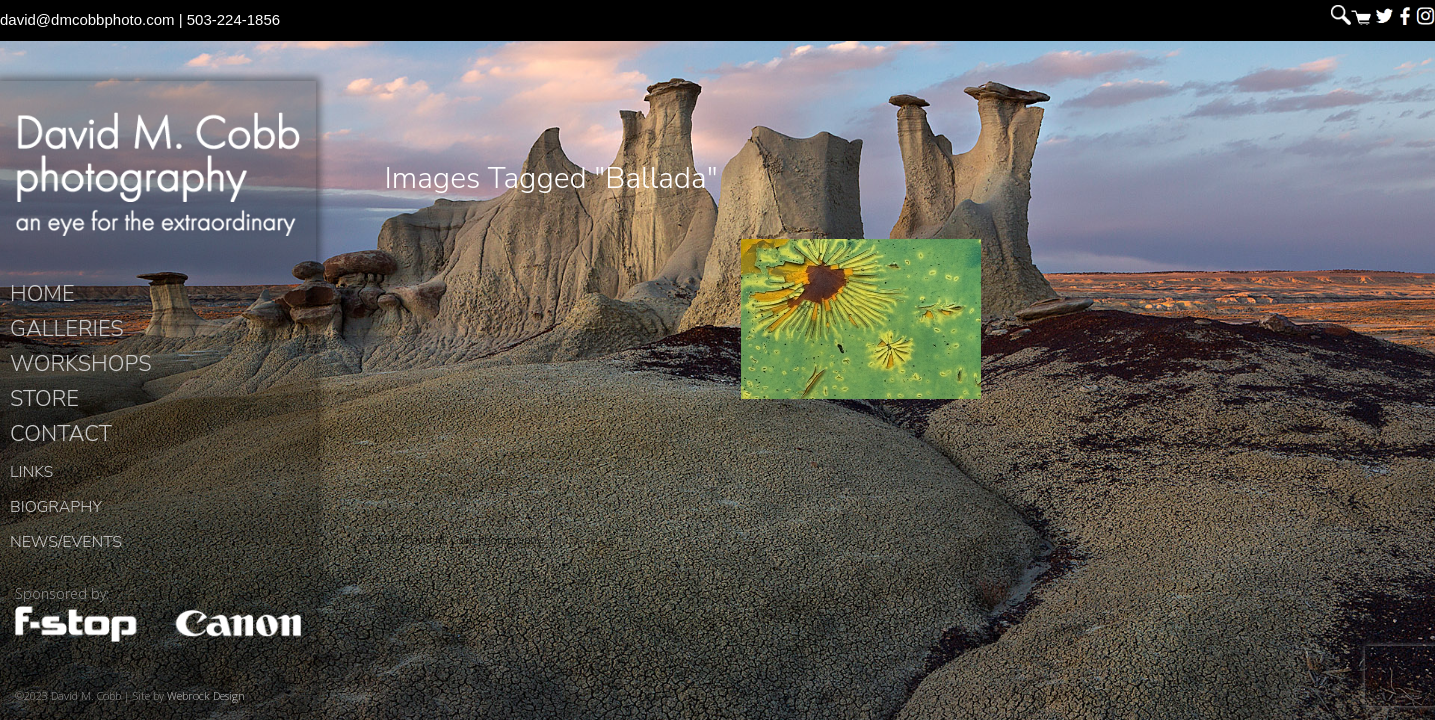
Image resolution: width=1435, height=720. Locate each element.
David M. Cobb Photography (158, 176)
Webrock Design (206, 699)
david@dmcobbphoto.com (87, 19)
